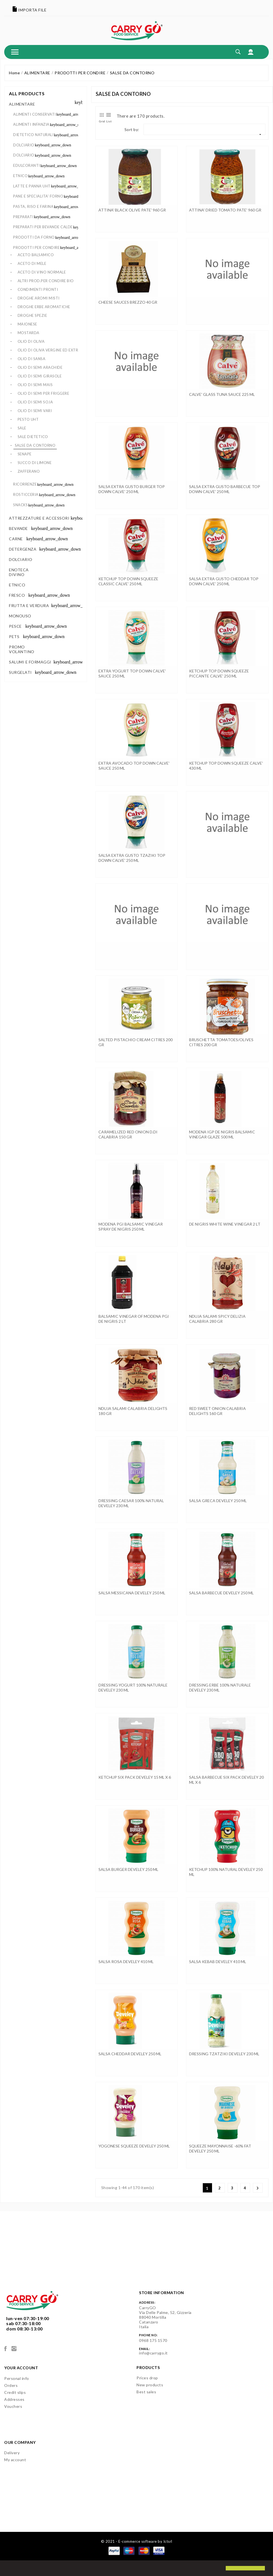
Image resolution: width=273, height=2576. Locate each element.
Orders (11, 2385)
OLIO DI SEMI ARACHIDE (40, 367)
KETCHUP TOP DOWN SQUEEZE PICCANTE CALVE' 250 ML (219, 673)
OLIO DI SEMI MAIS (35, 384)
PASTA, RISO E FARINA (33, 206)
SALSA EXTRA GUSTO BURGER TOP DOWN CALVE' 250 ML (131, 489)
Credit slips (15, 2392)
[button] (9, 2569)
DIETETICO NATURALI (33, 134)
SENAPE (25, 454)
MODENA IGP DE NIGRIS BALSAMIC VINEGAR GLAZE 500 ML (222, 1134)
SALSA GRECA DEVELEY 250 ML (218, 1500)
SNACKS (20, 505)
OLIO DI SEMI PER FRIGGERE (43, 393)
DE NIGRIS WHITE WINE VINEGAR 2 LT (224, 1224)
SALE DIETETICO (33, 436)
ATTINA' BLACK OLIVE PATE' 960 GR (132, 210)
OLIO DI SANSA (32, 358)
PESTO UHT (28, 419)
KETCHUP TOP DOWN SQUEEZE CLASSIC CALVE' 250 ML (128, 581)
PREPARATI (23, 217)
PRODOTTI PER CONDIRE (36, 247)
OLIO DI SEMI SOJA (35, 402)
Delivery (12, 2452)
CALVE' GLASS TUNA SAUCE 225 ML (222, 394)
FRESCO (17, 595)
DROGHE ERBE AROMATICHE (44, 307)
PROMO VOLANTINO (21, 649)
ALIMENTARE (22, 104)
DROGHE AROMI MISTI (39, 298)
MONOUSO (19, 615)
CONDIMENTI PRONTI (38, 289)
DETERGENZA (22, 549)
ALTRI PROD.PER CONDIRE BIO (46, 281)
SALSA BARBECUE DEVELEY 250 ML (221, 1592)
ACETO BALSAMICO (36, 255)
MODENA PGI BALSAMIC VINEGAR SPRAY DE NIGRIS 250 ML (130, 1226)
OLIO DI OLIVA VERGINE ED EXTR (48, 350)
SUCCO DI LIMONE (35, 462)
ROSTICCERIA (26, 494)
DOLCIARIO (23, 145)
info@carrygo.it (153, 2353)
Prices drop (147, 2377)
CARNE (16, 538)
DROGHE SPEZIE (32, 315)
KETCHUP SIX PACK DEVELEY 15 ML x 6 (134, 1777)
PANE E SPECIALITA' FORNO (38, 196)
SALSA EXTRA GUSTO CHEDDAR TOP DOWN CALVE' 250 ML (223, 581)
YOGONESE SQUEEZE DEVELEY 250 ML (134, 2146)
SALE (22, 428)
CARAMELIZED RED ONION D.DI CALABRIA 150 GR (127, 1134)
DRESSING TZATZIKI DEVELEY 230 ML (224, 2053)
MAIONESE (27, 324)
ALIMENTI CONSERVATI (34, 114)
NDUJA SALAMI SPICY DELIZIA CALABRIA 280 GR (217, 1319)
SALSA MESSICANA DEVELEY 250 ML (131, 1592)
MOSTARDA (28, 332)
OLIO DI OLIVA (31, 341)
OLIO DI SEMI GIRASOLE (40, 376)
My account (15, 2459)
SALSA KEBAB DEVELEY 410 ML (217, 1961)
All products (26, 93)
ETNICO (20, 175)
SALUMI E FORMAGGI (30, 662)
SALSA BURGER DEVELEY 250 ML (128, 1869)
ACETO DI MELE (32, 263)
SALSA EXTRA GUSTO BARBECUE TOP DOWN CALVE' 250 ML (224, 489)
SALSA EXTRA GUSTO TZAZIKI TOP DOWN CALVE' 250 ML (131, 858)
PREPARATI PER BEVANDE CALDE (43, 227)
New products (149, 2384)
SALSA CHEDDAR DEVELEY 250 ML (129, 2053)
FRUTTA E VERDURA (29, 605)
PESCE (15, 626)
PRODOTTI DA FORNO (34, 237)
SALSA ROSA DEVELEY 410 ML (126, 1961)
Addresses (14, 2399)
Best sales (146, 2391)
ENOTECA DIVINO (19, 572)
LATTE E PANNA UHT (32, 186)
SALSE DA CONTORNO (35, 445)
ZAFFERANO (29, 471)
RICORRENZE (25, 484)
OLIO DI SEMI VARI (35, 410)
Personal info (16, 2378)
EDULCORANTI (26, 165)
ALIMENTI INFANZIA (31, 124)
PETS (14, 636)
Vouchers (13, 2406)
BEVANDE (18, 528)
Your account (21, 2367)
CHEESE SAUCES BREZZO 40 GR (127, 302)
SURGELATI (20, 672)
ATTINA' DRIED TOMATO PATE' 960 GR (225, 210)
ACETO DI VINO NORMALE (42, 272)
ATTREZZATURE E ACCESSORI (39, 518)
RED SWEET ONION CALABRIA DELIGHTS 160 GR (217, 1411)
